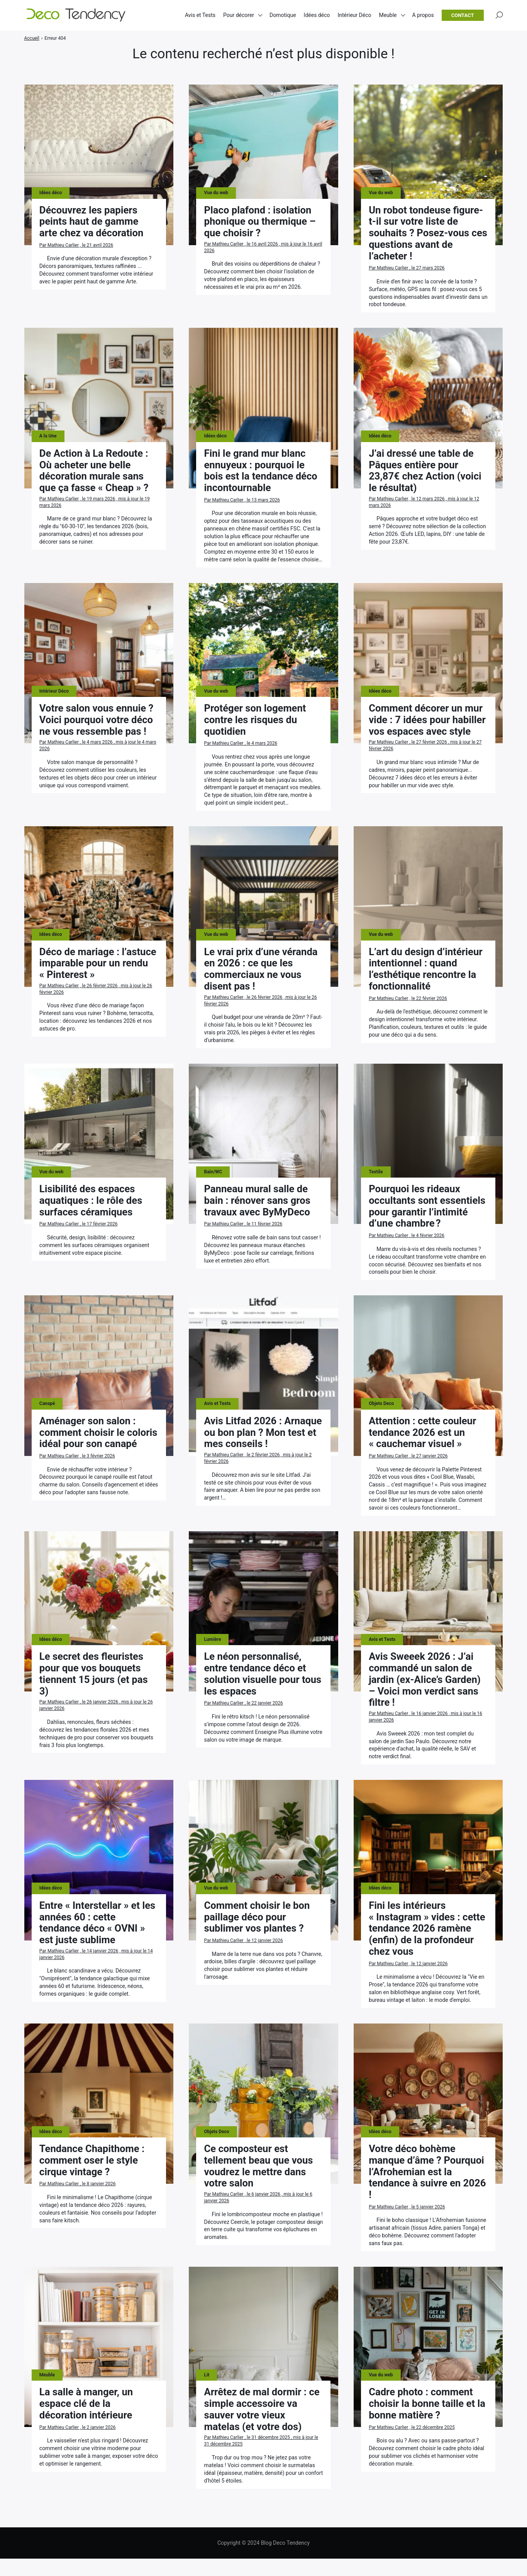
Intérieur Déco (354, 15)
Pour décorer (238, 15)
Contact (462, 16)
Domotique (282, 15)
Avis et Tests (200, 15)
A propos (423, 15)
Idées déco (317, 15)
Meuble (388, 15)
